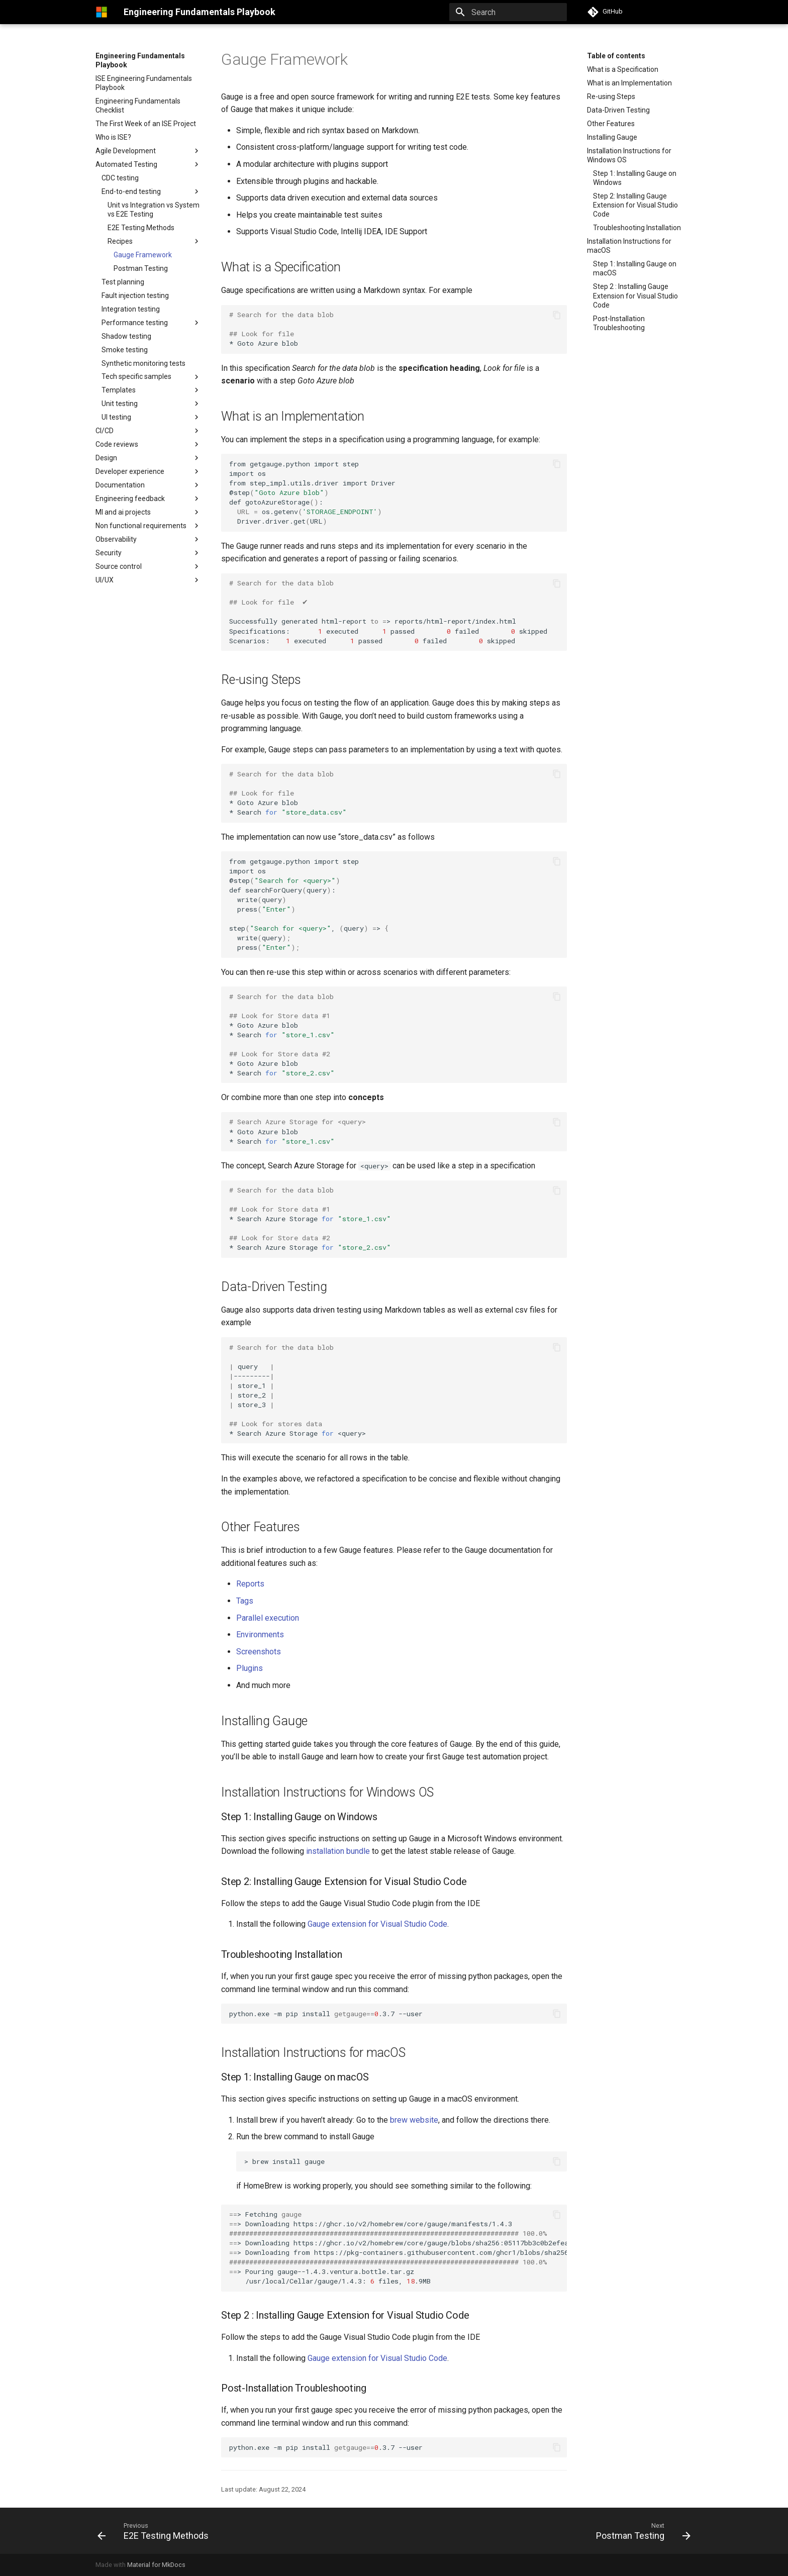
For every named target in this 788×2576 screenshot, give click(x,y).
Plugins (249, 1668)
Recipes (154, 241)
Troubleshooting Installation (637, 228)
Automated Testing (126, 164)
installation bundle (338, 1851)
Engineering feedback (130, 498)
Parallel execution (267, 1618)
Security (108, 553)
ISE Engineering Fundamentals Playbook (143, 82)
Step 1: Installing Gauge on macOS (634, 268)
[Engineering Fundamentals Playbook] (101, 12)
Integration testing (131, 309)
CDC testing (120, 178)
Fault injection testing (135, 295)
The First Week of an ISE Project (145, 124)
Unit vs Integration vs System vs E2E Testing (154, 209)
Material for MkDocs (156, 2564)
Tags (244, 1601)
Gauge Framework (143, 255)
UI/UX (104, 580)
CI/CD (104, 431)
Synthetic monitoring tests (143, 363)
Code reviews (116, 444)
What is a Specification (622, 69)
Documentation (120, 485)
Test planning (123, 282)
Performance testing (135, 323)
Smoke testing (125, 350)
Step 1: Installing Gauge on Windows (634, 177)
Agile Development (125, 151)
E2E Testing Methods (141, 228)
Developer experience (129, 471)
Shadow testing (126, 336)
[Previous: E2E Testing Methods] (155, 2531)
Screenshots (258, 1651)
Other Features (611, 124)
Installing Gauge (612, 137)
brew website (414, 2120)
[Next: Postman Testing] (640, 2531)
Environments (260, 1634)
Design (148, 457)
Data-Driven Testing (618, 110)
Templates (151, 389)
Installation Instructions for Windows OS (629, 155)
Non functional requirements (148, 525)
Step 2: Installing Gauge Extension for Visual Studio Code (635, 205)
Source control (118, 566)
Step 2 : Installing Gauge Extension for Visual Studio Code (635, 295)
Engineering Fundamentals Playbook (140, 60)
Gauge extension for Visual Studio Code (377, 1924)
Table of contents (616, 56)
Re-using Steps (611, 96)
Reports (250, 1584)
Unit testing (120, 404)
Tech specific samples (151, 376)
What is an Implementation (629, 83)
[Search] (508, 12)
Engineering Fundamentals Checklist (137, 105)
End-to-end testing (131, 191)
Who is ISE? (113, 137)
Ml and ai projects (123, 512)
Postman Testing (141, 268)
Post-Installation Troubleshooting (619, 323)
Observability (116, 539)
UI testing (116, 417)
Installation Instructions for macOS (629, 245)
